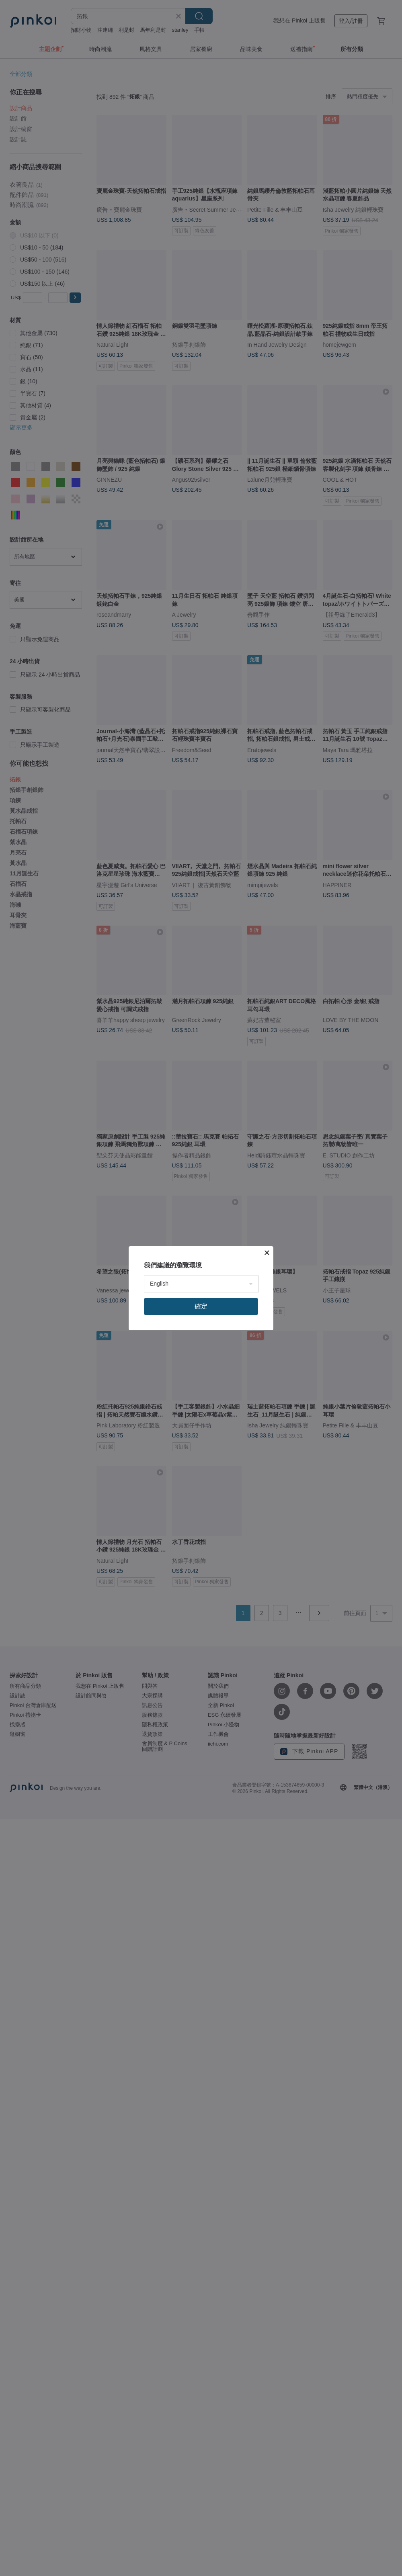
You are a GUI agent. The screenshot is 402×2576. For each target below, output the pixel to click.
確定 (201, 1306)
